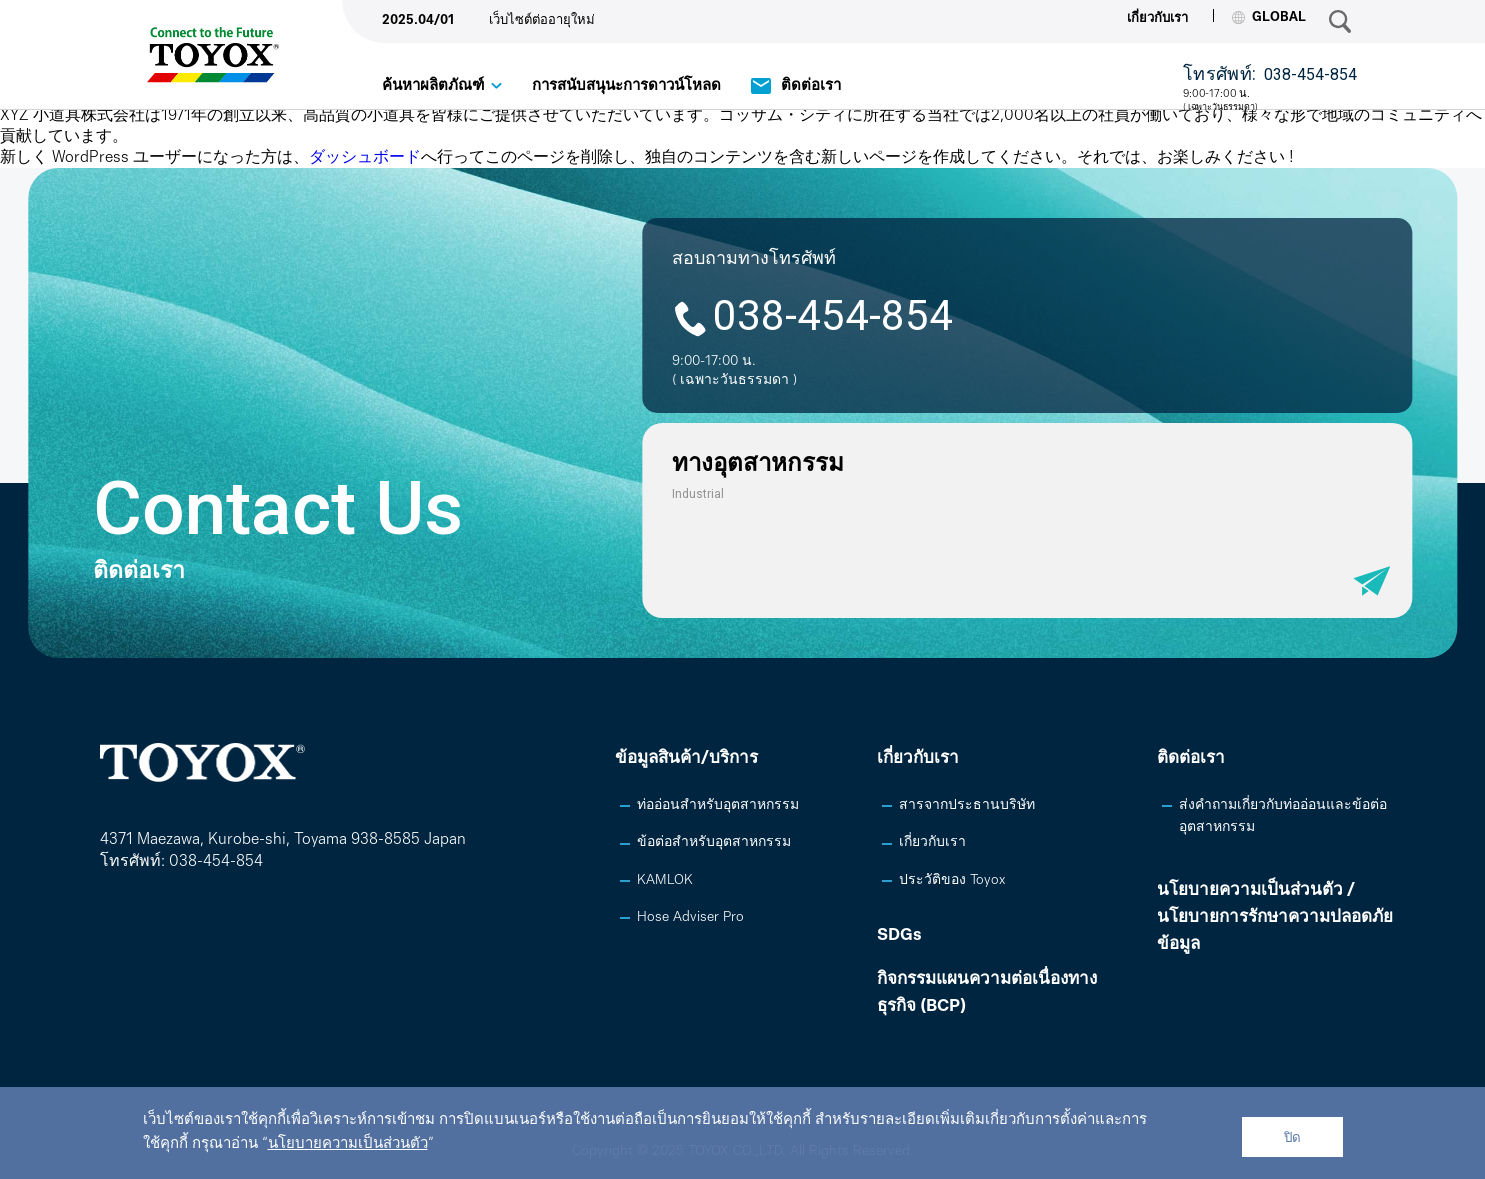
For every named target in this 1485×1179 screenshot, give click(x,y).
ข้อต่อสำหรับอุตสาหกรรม (714, 842)
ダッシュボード (365, 158)
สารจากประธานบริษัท (967, 805)
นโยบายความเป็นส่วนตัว (348, 1144)
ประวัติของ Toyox (952, 880)
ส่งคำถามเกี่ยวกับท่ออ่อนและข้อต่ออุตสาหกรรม (1283, 816)
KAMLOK (665, 880)
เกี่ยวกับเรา (1157, 18)
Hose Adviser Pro (690, 917)
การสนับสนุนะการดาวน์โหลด (626, 86)
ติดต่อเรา (811, 86)
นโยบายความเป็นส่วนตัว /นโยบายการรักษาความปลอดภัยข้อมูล (1275, 917)
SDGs (899, 935)
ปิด (1292, 1137)
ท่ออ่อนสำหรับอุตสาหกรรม (718, 805)
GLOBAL (1269, 17)
